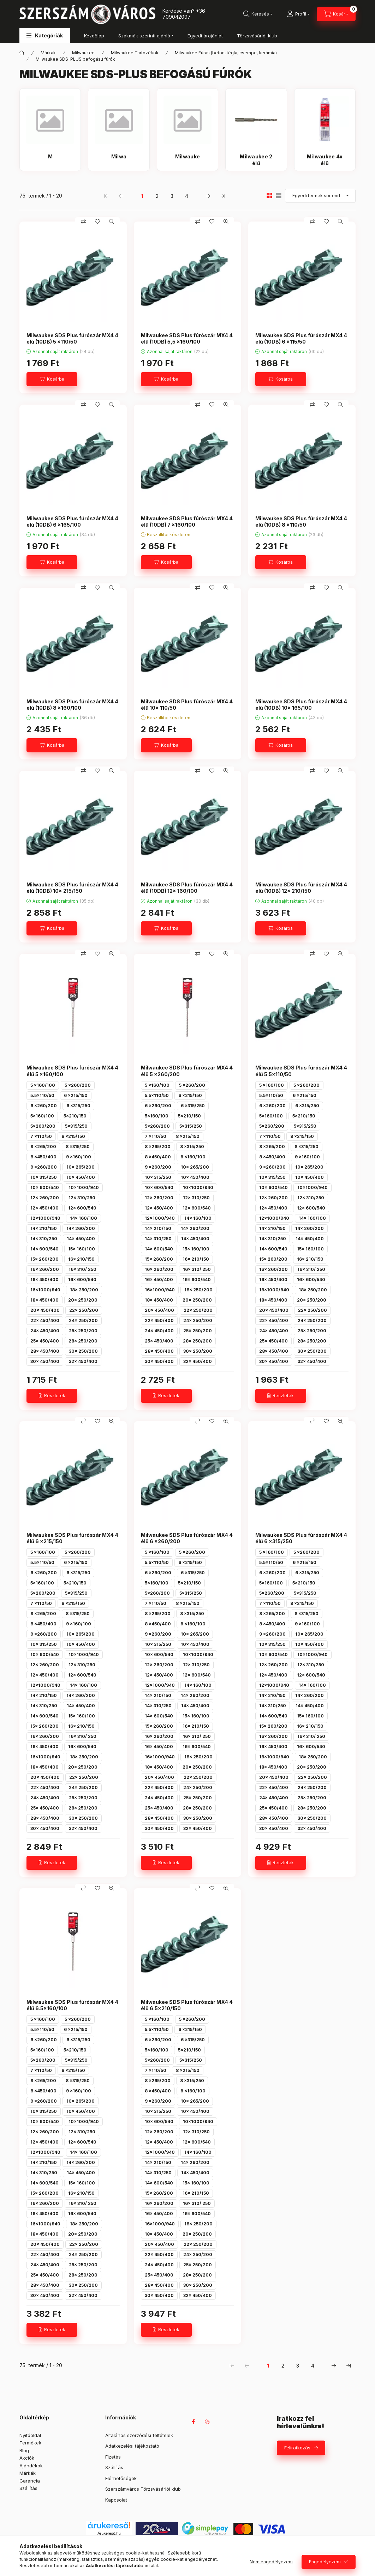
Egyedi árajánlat (205, 35)
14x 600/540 (44, 1248)
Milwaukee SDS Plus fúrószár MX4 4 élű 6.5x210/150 (187, 2005)
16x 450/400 (44, 1279)
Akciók (26, 2458)
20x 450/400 (45, 1310)
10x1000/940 (84, 1187)
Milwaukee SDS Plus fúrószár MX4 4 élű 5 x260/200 (187, 1071)
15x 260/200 (44, 1259)
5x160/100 (42, 1116)
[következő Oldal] (208, 196)
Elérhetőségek (121, 2478)
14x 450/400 (81, 1238)
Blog (24, 2450)
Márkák (48, 52)
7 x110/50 (41, 1136)
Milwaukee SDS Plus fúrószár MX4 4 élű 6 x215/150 (72, 1538)
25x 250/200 (83, 1330)
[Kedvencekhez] (97, 221)
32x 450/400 (83, 1361)
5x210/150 (75, 1116)
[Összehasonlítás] (83, 221)
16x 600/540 (82, 1279)
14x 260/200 (80, 1228)
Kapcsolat (116, 2500)
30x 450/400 (44, 1361)
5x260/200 (42, 1126)
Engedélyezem (325, 2561)
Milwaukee (83, 52)
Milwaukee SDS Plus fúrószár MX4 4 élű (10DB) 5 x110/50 (72, 338)
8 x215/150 (73, 1136)
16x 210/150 (81, 1259)
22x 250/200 (83, 1310)
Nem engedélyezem (271, 2561)
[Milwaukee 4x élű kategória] (324, 160)
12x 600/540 (82, 1208)
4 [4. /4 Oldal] (186, 196)
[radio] (278, 195)
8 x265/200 (43, 1146)
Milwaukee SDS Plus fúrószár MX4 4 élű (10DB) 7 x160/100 (187, 521)
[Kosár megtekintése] (336, 14)
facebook (193, 2422)
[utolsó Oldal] (223, 196)
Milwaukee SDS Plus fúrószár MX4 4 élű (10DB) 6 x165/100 (72, 521)
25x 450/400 (44, 1341)
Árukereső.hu (108, 2533)
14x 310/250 (43, 1238)
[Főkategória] (21, 53)
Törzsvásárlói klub (257, 35)
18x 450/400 (44, 1300)
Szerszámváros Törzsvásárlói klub (143, 2489)
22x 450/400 (44, 1320)
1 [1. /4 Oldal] (142, 196)
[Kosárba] (51, 379)
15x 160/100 (81, 1248)
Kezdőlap (94, 35)
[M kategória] (50, 160)
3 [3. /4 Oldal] (172, 196)
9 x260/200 (43, 1167)
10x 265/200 (80, 1167)
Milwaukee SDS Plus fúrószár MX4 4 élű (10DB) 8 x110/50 (301, 521)
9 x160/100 (78, 1156)
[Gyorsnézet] (112, 221)
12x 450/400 (44, 1208)
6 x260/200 (43, 1105)
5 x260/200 (78, 1085)
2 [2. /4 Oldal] (157, 196)
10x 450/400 (80, 1177)
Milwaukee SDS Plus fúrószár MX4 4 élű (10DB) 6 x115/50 (301, 338)
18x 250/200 (84, 1289)
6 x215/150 (76, 1095)
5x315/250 (76, 1126)
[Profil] (298, 14)
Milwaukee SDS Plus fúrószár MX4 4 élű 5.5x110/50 (301, 1071)
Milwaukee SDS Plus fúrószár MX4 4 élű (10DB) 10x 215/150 (72, 887)
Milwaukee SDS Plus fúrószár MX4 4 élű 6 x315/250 (301, 1538)
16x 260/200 (44, 1269)
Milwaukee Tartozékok (135, 52)
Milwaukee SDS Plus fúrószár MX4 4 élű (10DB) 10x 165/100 (301, 704)
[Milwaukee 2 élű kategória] (256, 160)
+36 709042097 (183, 14)
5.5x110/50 (42, 1095)
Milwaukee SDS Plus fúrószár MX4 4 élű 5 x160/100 (72, 1071)
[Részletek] (51, 1396)
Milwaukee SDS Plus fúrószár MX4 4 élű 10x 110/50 (187, 704)
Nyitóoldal (30, 2435)
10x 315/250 (43, 1177)
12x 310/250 (82, 1197)
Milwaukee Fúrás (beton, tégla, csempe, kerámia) (226, 52)
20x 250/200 (82, 1300)
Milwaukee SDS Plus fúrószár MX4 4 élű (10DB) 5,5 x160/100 (187, 338)
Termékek (30, 2442)
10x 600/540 (44, 1187)
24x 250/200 (83, 1320)
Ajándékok (31, 2465)
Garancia (29, 2481)
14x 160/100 (83, 1218)
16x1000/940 (45, 1289)
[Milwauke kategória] (187, 160)
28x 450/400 (44, 1351)
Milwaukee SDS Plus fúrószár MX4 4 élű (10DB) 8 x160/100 (72, 704)
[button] (44, 35)
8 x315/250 (78, 1146)
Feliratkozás (297, 2447)
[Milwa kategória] (118, 160)
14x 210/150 (43, 1228)
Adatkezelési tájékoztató (132, 2446)
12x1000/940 (45, 1218)
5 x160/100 (42, 1085)
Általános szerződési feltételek (139, 2435)
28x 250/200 (83, 1341)
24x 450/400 (44, 1330)
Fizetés (113, 2457)
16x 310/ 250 (82, 1269)
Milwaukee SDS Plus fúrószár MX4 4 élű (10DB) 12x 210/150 (301, 887)
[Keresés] (258, 14)
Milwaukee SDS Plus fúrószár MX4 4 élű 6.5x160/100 (72, 2005)
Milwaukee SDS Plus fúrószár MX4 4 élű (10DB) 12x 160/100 (187, 887)
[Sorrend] (320, 196)
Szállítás (28, 2488)
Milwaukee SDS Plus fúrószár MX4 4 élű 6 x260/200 (187, 1538)
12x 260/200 (44, 1197)
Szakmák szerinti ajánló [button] (144, 35)
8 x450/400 (43, 1156)
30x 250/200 (83, 1351)
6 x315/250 (78, 1105)
